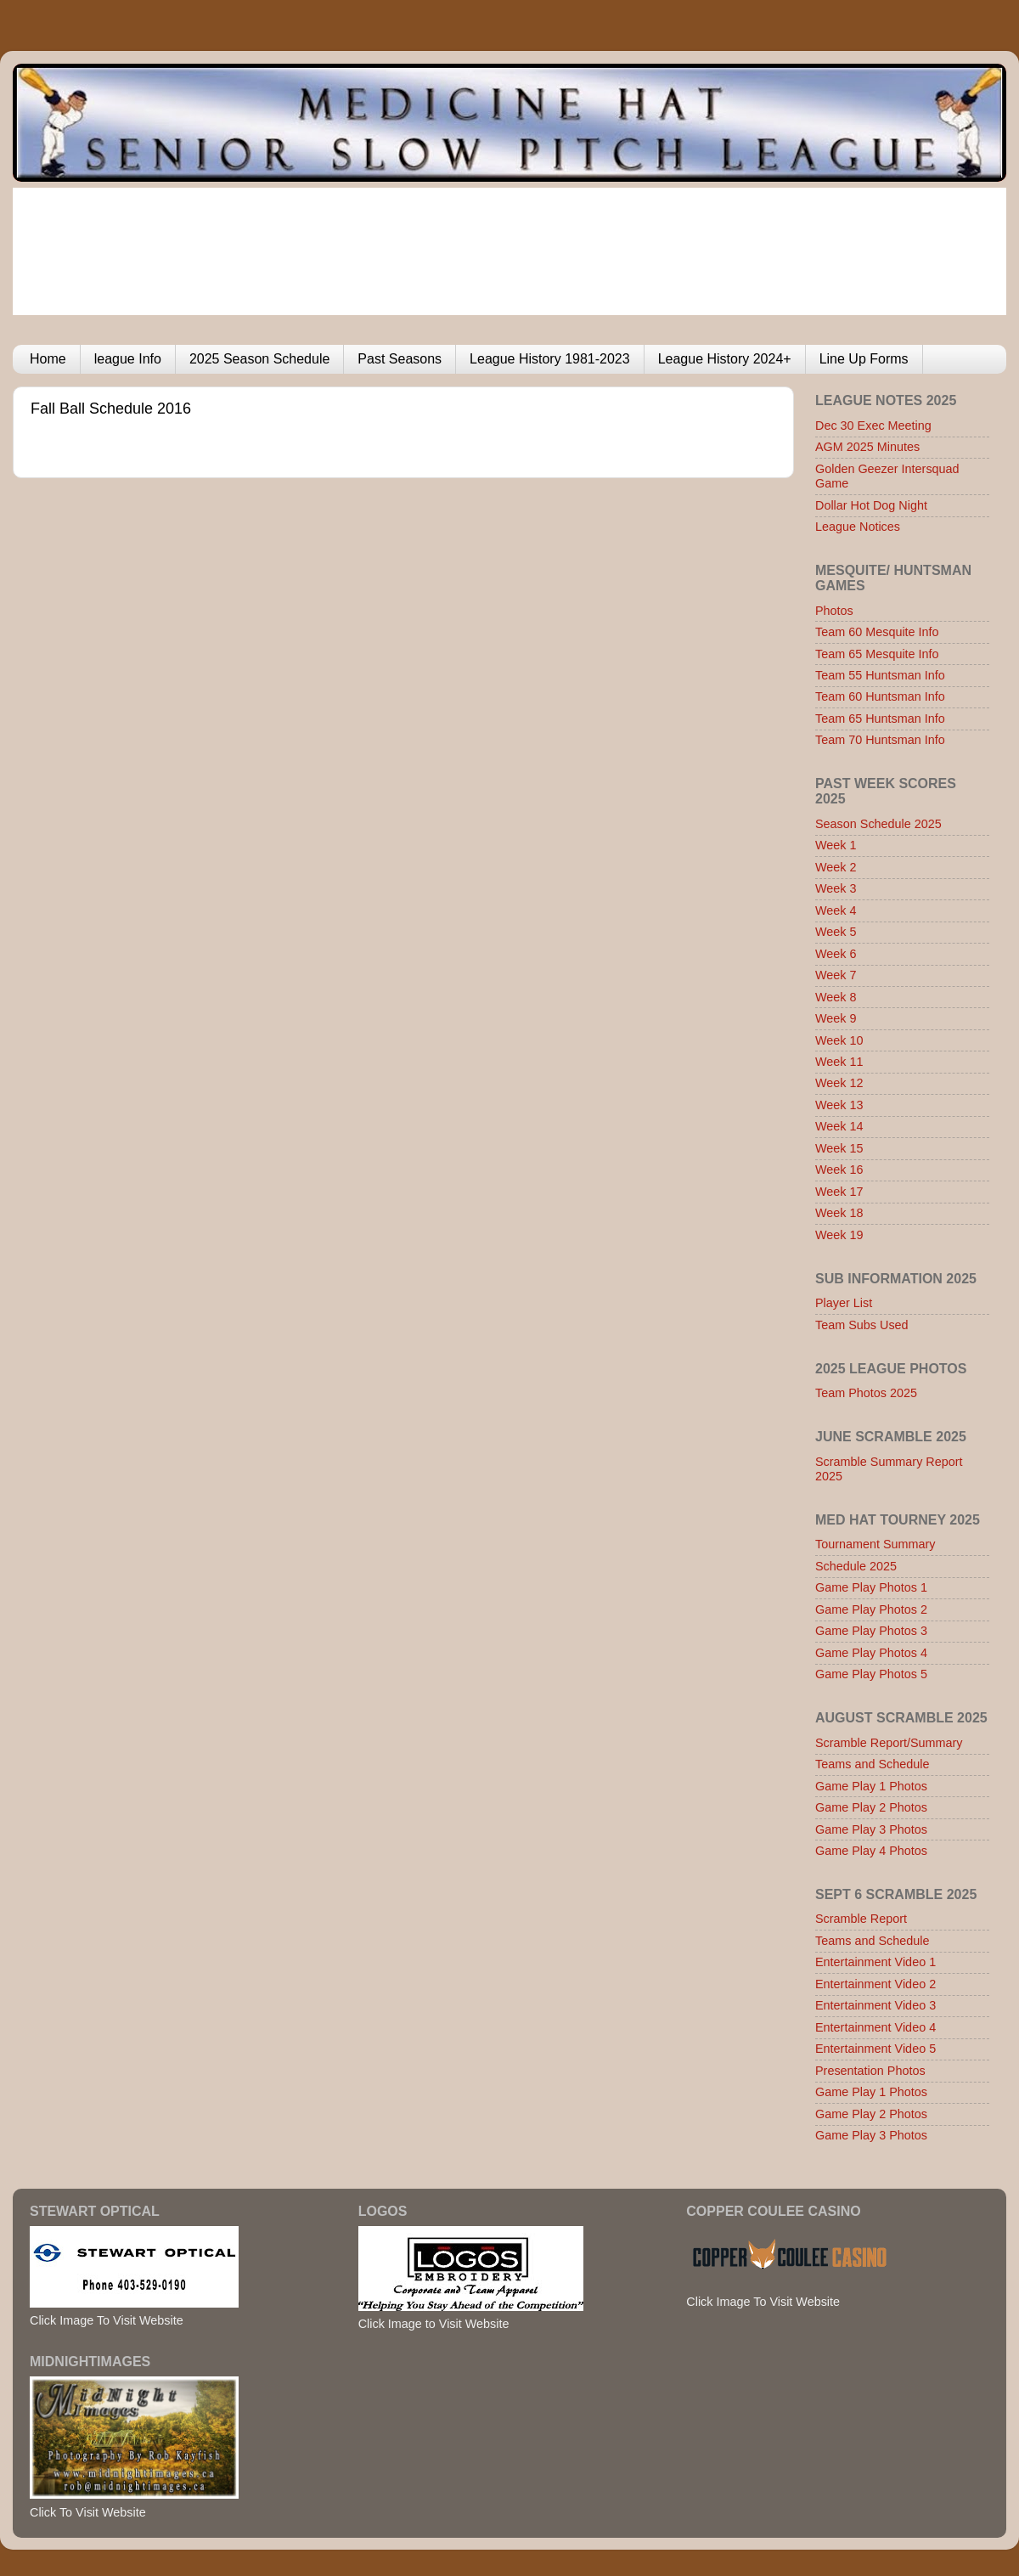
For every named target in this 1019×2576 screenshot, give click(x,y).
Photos (834, 610)
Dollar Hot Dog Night (871, 505)
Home (48, 359)
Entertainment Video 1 (875, 1962)
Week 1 (836, 845)
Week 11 (839, 1061)
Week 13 (839, 1105)
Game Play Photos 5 (871, 1674)
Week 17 (839, 1191)
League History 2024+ (724, 359)
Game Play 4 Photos (871, 1850)
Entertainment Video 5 (875, 2048)
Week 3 (836, 888)
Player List (843, 1303)
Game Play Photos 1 (871, 1587)
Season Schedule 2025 (878, 824)
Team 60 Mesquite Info (877, 632)
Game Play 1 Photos (871, 1786)
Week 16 (839, 1169)
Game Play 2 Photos (871, 1807)
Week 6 (836, 954)
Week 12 (839, 1083)
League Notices (857, 526)
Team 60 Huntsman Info (880, 696)
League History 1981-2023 (550, 359)
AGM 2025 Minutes (867, 447)
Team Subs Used (862, 1325)
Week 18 (839, 1213)
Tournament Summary (875, 1544)
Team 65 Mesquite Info (877, 654)
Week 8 (836, 997)
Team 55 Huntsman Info (880, 675)
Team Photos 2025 (866, 1393)
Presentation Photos (870, 2070)
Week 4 (836, 910)
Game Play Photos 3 (871, 1630)
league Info (127, 359)
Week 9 (836, 1018)
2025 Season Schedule (259, 359)
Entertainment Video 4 (875, 2027)
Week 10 (839, 1040)
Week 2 (836, 867)
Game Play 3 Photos (871, 1829)
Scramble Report (861, 1918)
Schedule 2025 (856, 1566)
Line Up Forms (864, 359)
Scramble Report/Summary (889, 1743)
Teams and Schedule (872, 1764)
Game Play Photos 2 (871, 1609)
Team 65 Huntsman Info (880, 718)
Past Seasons (399, 359)
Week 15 (839, 1148)
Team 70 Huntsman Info (880, 740)
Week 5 (836, 932)
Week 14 (839, 1126)
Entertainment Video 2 (875, 1984)
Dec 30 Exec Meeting (873, 425)
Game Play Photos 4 (871, 1653)
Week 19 (839, 1235)
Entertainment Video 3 (875, 2005)
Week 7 (836, 975)
